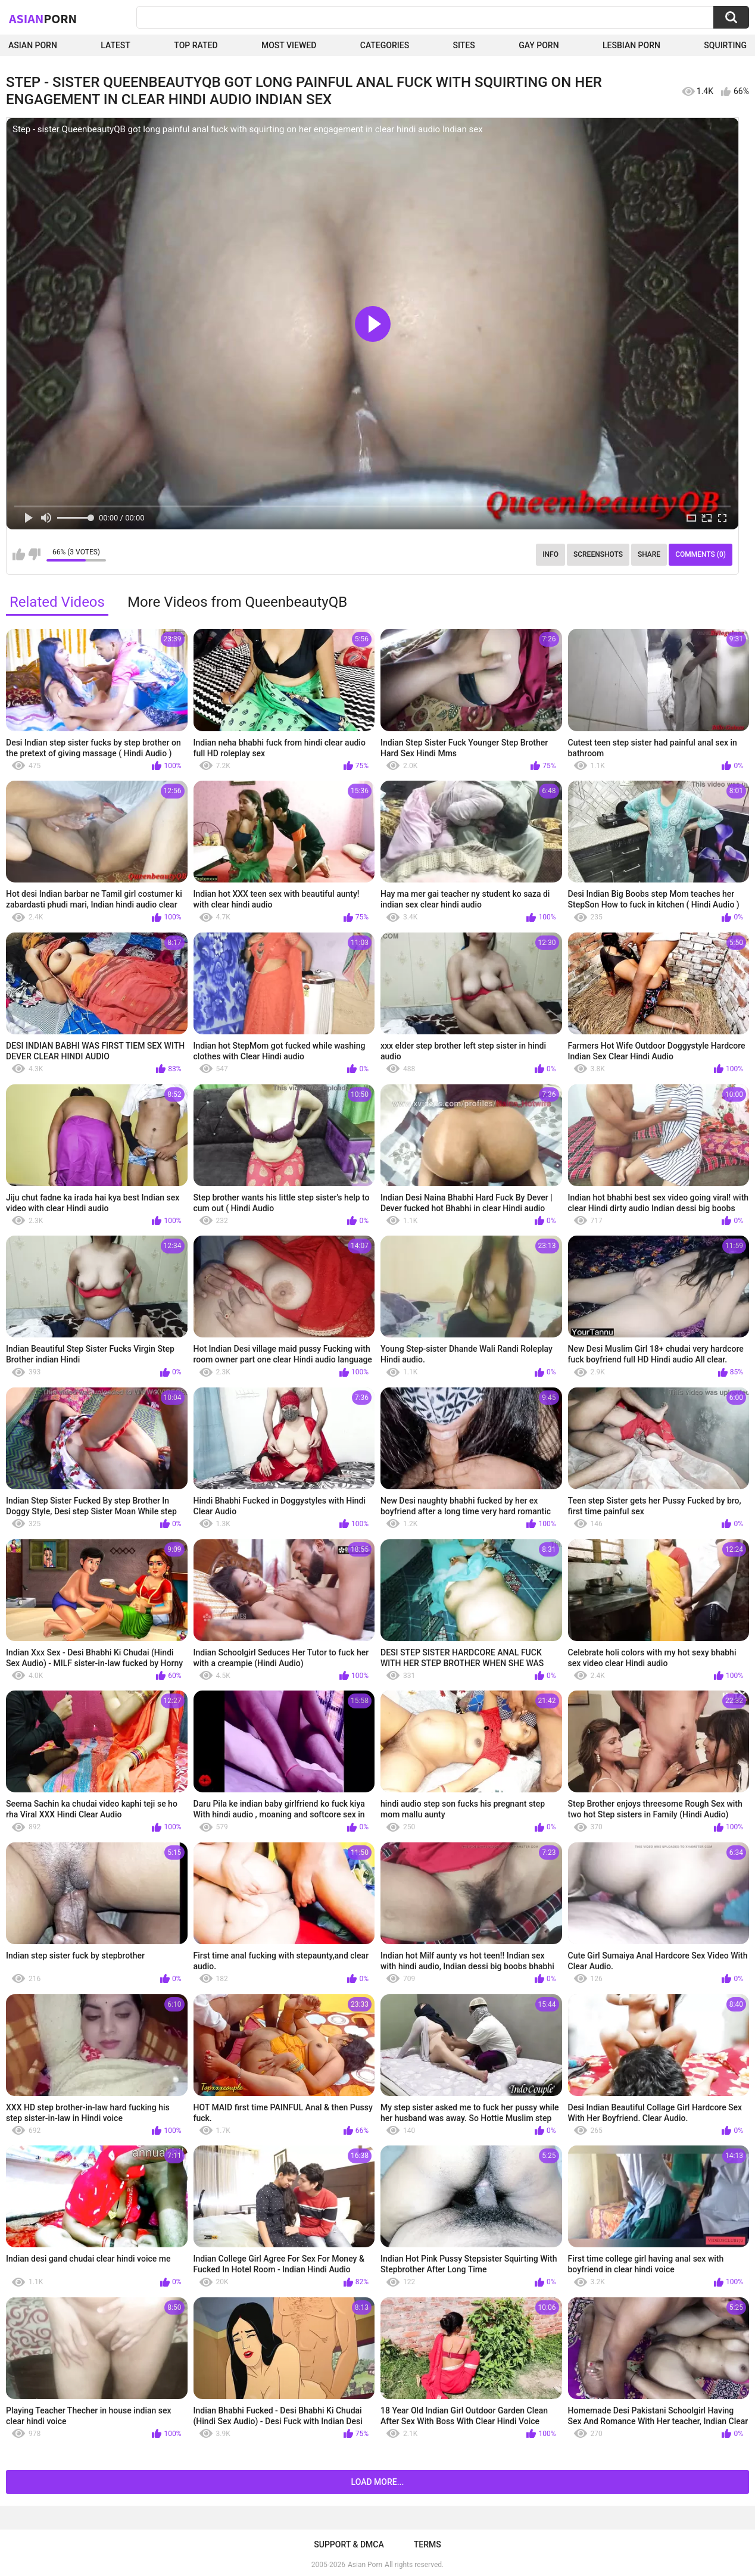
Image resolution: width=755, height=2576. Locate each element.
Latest (115, 45)
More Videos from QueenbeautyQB (237, 602)
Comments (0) (700, 554)
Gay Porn (539, 45)
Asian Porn (32, 45)
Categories (384, 45)
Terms (427, 2544)
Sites (464, 45)
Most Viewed (288, 45)
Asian (43, 18)
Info (550, 554)
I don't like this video (34, 554)
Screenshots (598, 554)
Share (649, 554)
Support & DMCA (348, 2544)
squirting (725, 45)
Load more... (377, 2482)
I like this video (19, 554)
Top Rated (195, 45)
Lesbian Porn (631, 45)
